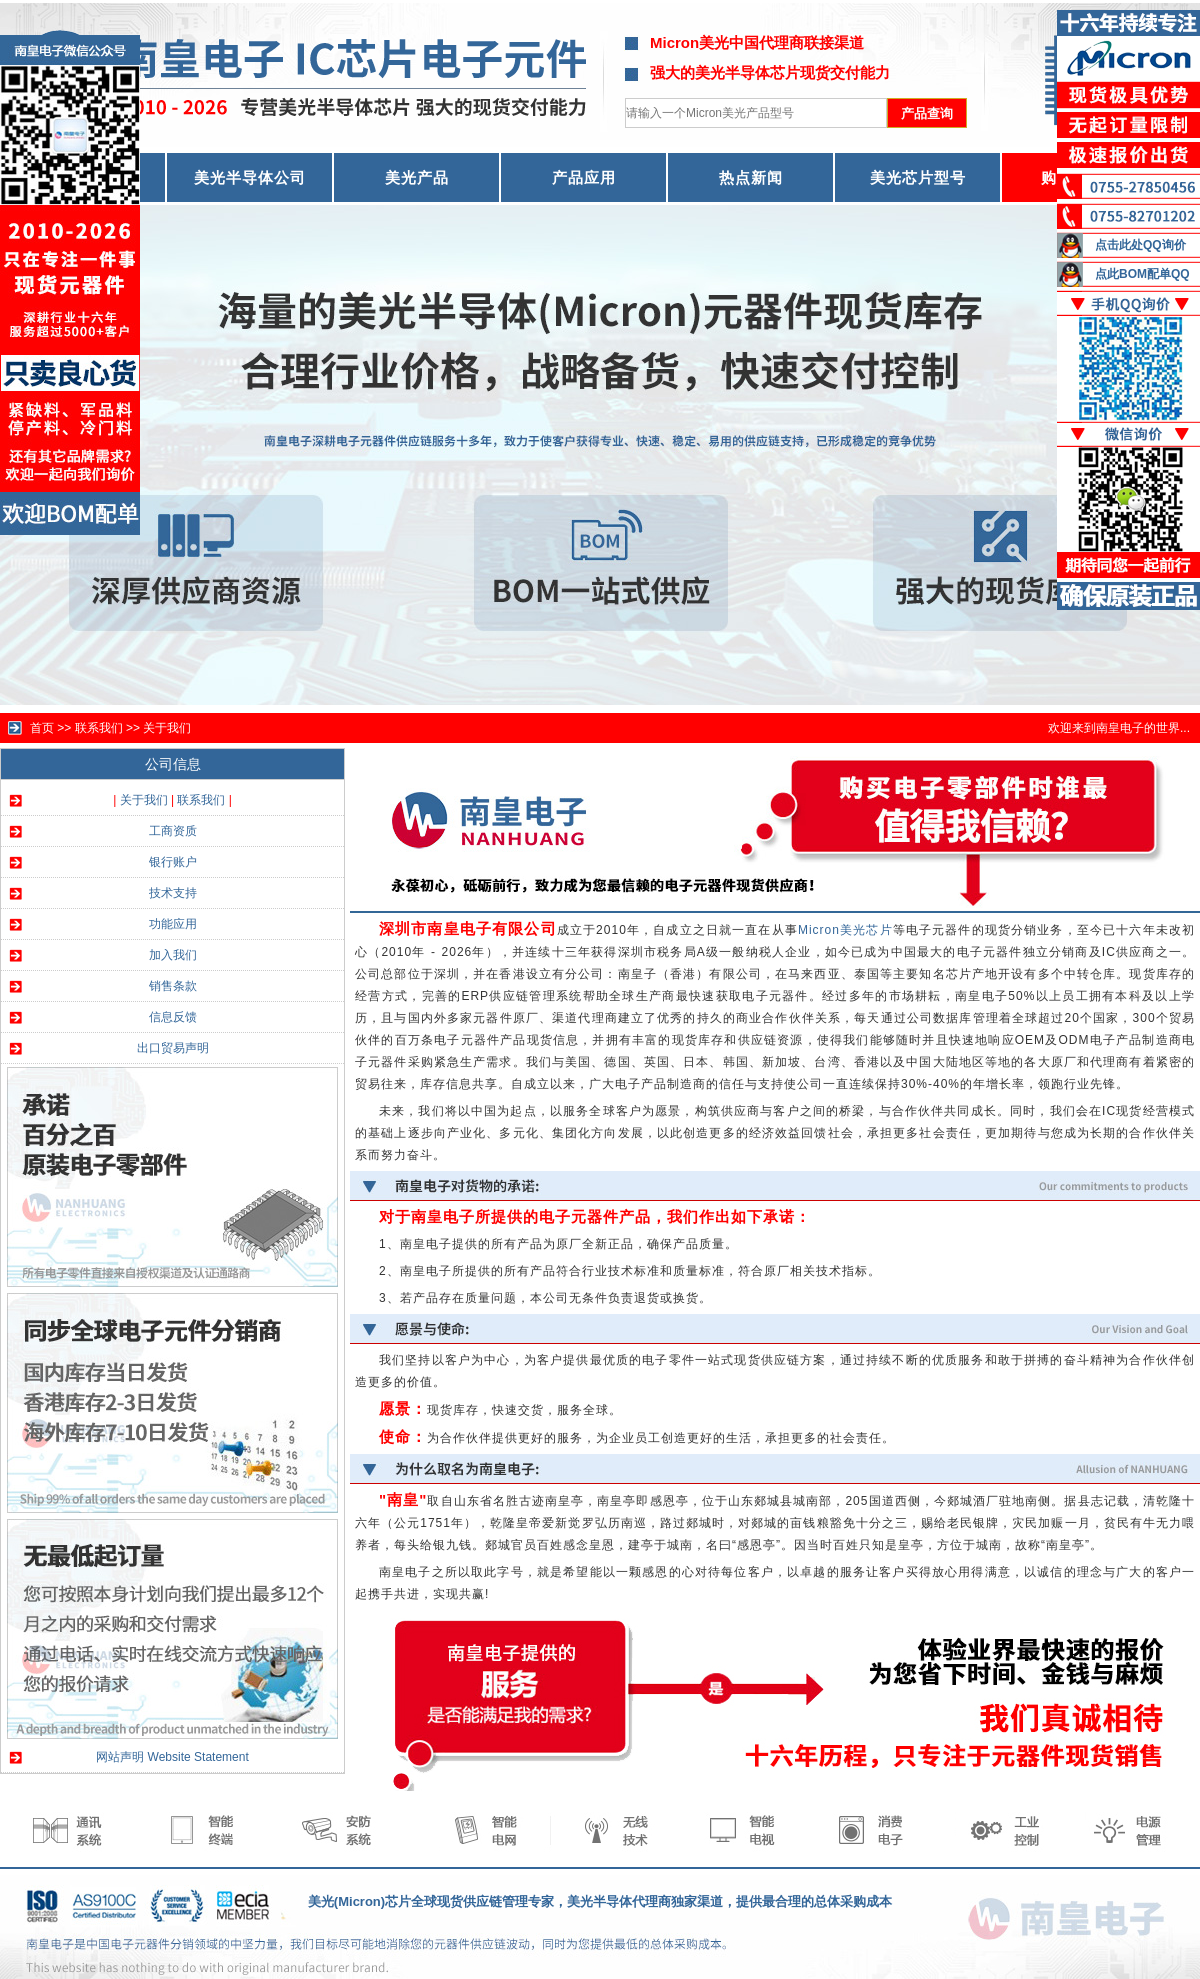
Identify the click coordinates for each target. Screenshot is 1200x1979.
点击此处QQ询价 (1140, 245)
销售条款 (173, 986)
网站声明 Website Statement (172, 1757)
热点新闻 (751, 177)
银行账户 (173, 862)
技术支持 (173, 893)
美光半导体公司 (250, 177)
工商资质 (173, 831)
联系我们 (201, 800)
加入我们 (173, 955)
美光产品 (417, 177)
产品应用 (584, 177)
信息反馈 (173, 1017)
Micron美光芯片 (845, 930)
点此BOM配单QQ (1142, 274)
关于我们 (167, 728)
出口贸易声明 (173, 1048)
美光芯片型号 (918, 177)
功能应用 (173, 924)
